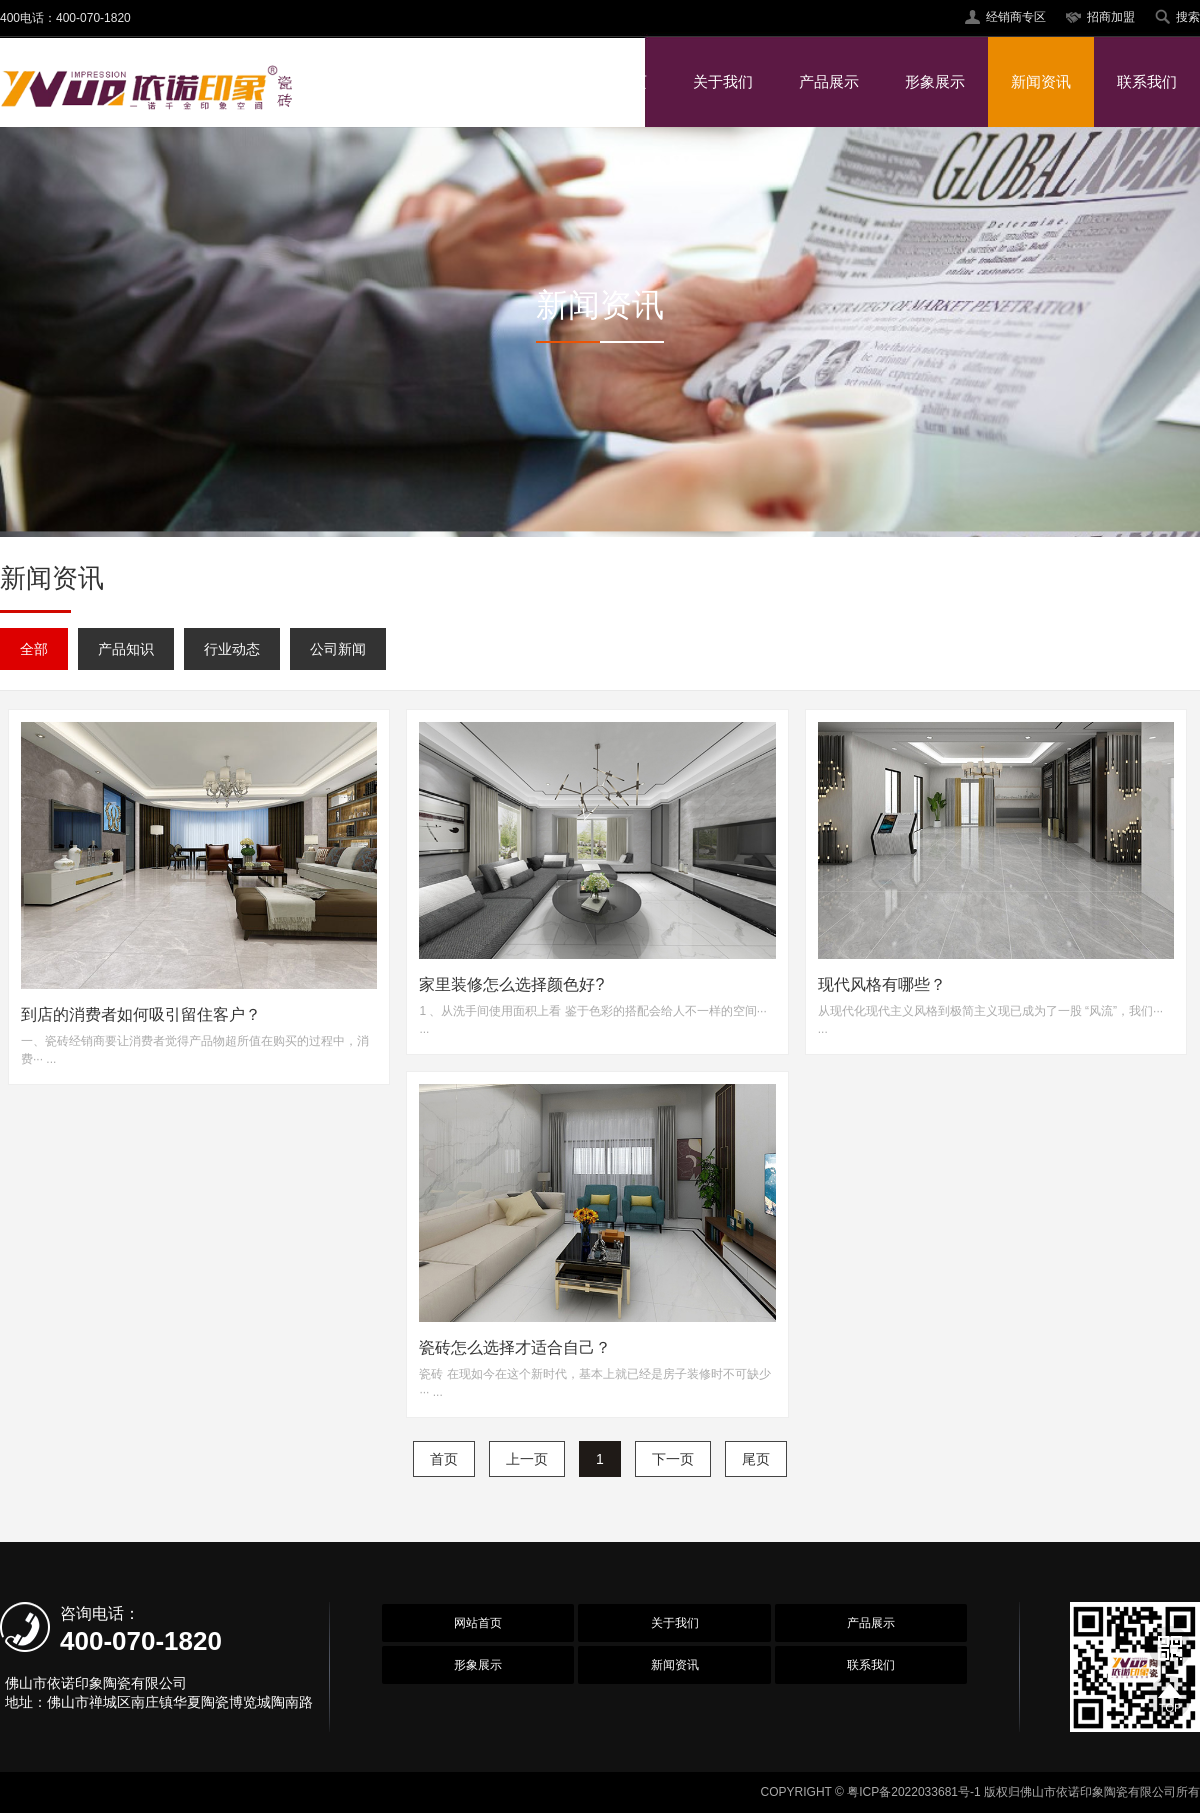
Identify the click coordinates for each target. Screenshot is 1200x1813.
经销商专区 (1016, 17)
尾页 (756, 1459)
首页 (444, 1459)
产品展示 (829, 81)
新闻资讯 (1041, 81)
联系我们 (1147, 81)
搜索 (1188, 17)
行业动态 (232, 649)
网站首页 (617, 81)
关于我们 (723, 81)
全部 (34, 649)
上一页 (527, 1459)
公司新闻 (338, 649)
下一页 (673, 1459)
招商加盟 (1111, 17)
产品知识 (126, 649)
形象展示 (935, 81)
